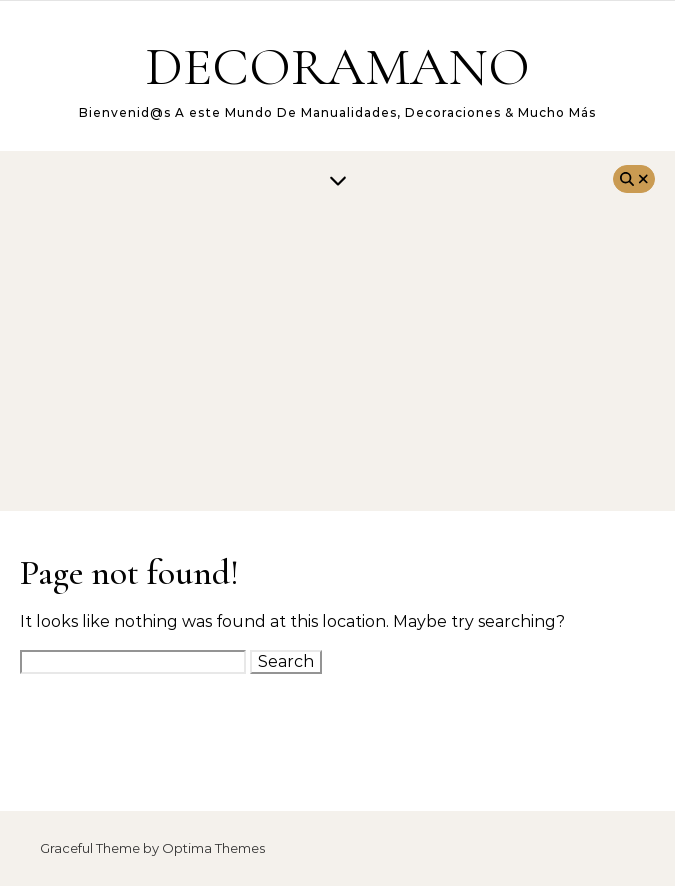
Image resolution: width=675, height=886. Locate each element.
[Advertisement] (337, 361)
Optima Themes (213, 848)
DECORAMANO (337, 66)
